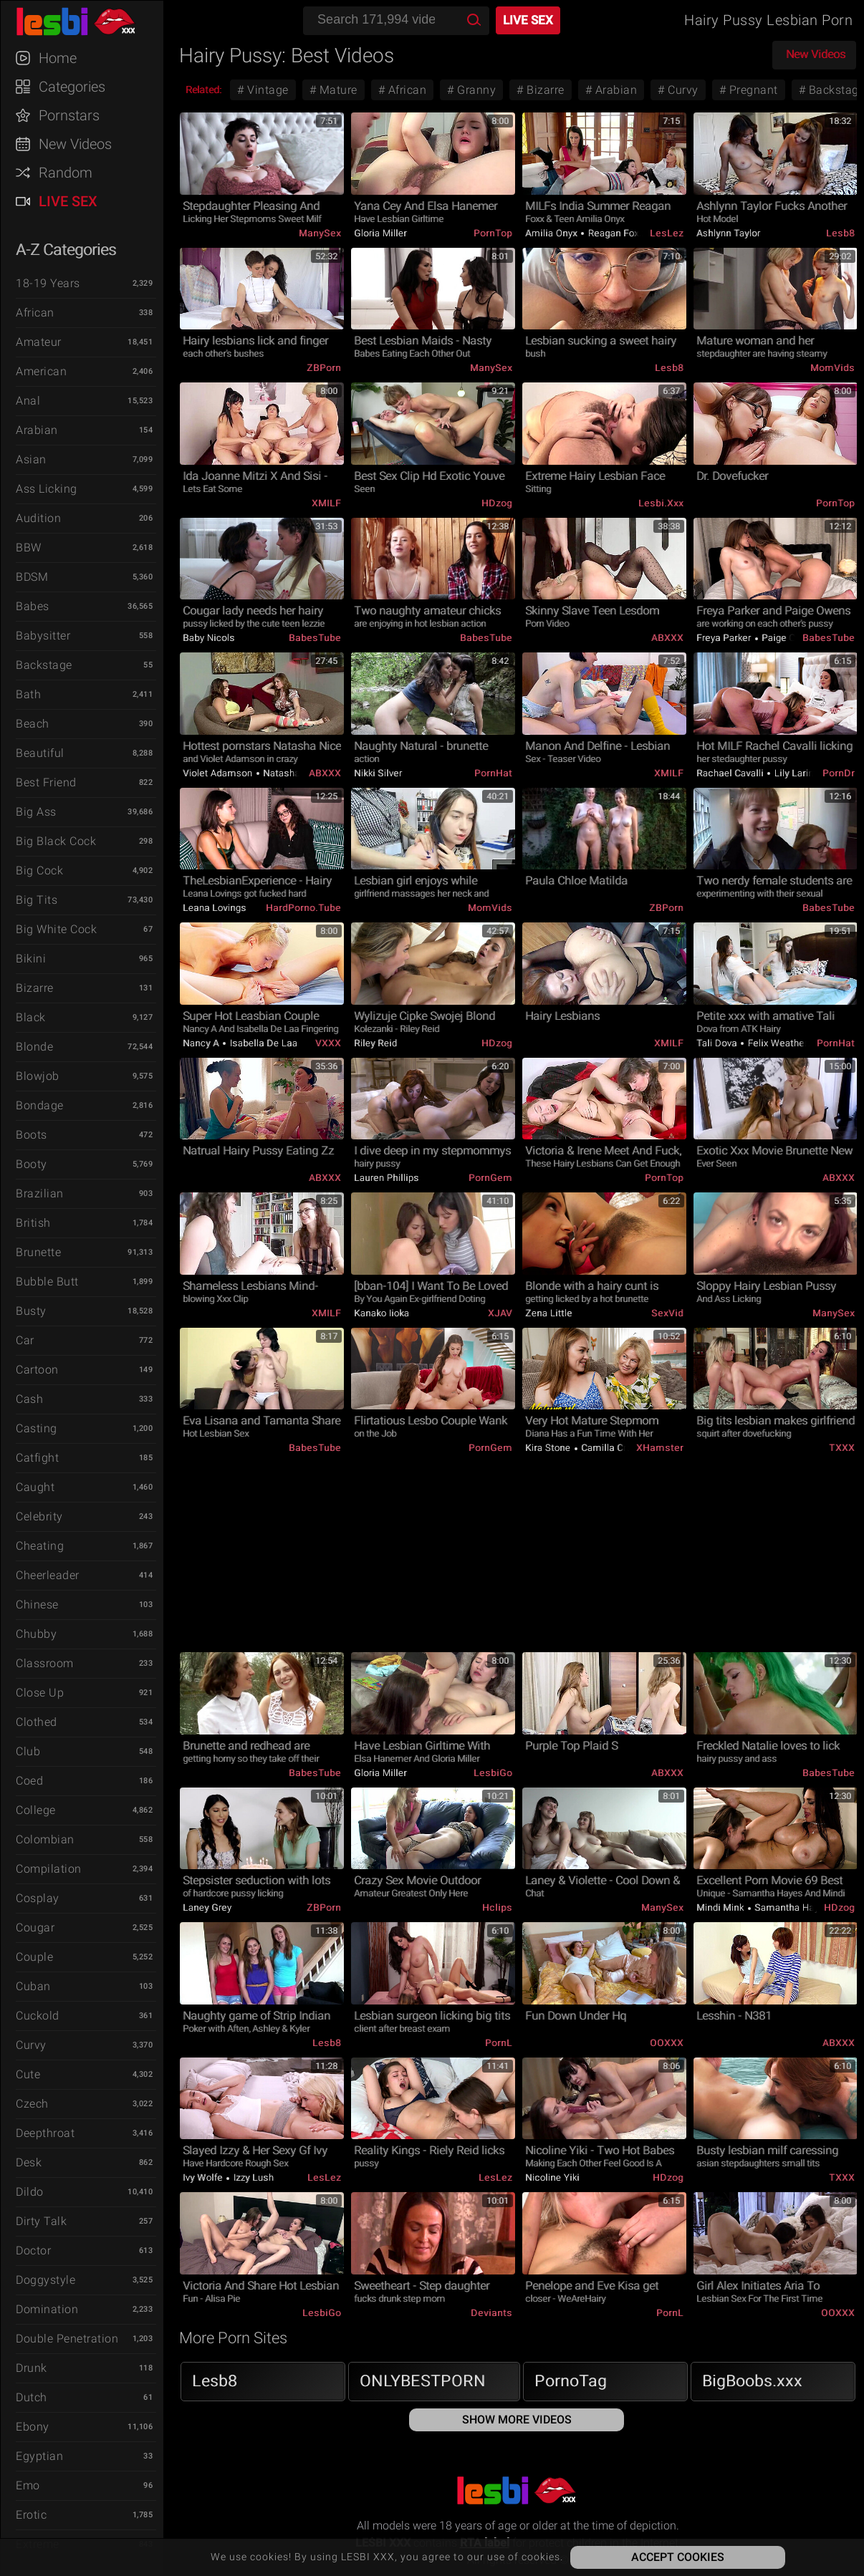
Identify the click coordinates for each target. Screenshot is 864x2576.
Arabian (37, 430)
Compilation (49, 1869)
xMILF (326, 503)
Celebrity (39, 1516)
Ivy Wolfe (204, 2177)
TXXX (842, 1447)
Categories (72, 86)
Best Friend (46, 782)
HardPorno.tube (303, 907)
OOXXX (666, 2042)
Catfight (37, 1458)
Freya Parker (725, 637)
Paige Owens (789, 637)
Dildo (30, 2192)
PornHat (493, 773)
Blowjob (37, 1076)
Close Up (40, 1692)
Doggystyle (45, 2280)
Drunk (31, 2368)
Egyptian (39, 2456)
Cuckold (37, 2015)
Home (58, 58)
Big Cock (39, 870)
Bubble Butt (47, 1281)
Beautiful (40, 753)
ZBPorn (324, 367)
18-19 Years (48, 283)
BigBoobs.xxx (752, 2381)
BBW (29, 547)
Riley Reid (375, 1043)
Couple (34, 1957)
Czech (32, 2104)
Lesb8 (840, 233)
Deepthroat (45, 2133)
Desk (29, 2162)
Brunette (38, 1252)
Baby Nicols (209, 637)
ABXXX (667, 637)
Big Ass (36, 812)
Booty (31, 1164)
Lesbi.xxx (660, 503)
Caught (35, 1487)
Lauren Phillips (386, 1177)
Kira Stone (549, 1447)
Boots (31, 1135)
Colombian (45, 1839)
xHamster (659, 1447)
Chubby (36, 1634)
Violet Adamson (219, 773)
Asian (31, 459)
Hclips (497, 1907)
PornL (498, 2042)
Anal (28, 400)
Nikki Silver (378, 773)
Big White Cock (56, 929)
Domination (47, 2309)
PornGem (490, 1177)
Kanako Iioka (381, 1313)
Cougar (35, 1927)
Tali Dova (717, 1043)
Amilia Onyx (552, 233)
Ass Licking (46, 489)
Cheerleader (48, 1575)
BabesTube (315, 637)
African (35, 312)
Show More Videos (517, 2419)
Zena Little (548, 1313)
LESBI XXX (89, 21)
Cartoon (37, 1369)
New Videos (75, 144)
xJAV (500, 1313)
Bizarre (35, 988)
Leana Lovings (214, 907)
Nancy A (202, 1043)
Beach (32, 723)
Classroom (45, 1663)
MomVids (832, 367)
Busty (31, 1311)
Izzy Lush (252, 2177)
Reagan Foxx (614, 233)
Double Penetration (67, 2338)
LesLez (666, 233)
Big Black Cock (56, 841)
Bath (28, 694)
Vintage (266, 90)
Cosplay (37, 1898)
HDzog (496, 503)
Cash (29, 1399)
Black (31, 1017)
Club (28, 1751)
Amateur (39, 342)
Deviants (491, 2312)
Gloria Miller (380, 233)
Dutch (31, 2397)
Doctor (33, 2250)
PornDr (838, 773)
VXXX (328, 1043)
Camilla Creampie (619, 1447)
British (33, 1223)
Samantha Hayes (791, 1907)
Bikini (31, 958)
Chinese (37, 1604)
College (36, 1810)
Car (25, 1340)
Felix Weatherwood (788, 1043)
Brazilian (40, 1193)
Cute (28, 2074)
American (41, 371)
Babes (32, 606)
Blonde (34, 1046)
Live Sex (68, 201)
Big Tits (36, 900)
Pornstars (69, 115)
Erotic (31, 2515)
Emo (28, 2485)
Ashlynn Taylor (728, 233)
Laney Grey (207, 1907)
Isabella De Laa (262, 1043)
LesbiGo (493, 1772)
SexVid (667, 1313)
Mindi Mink (721, 1907)
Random (65, 172)
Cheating (40, 1546)
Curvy (31, 2045)
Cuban (33, 1986)
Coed (29, 1781)
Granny (475, 90)
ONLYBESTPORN (423, 2381)
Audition (38, 518)
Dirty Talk (41, 2221)
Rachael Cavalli (731, 773)
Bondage (40, 1105)
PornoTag (570, 2381)
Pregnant (752, 90)
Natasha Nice (292, 773)
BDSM (32, 577)
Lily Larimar (799, 773)
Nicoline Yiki (552, 2177)
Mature (336, 90)
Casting (36, 1428)
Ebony (32, 2426)
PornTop (493, 233)
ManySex (320, 233)
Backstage (44, 665)
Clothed (36, 1722)
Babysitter (43, 635)
